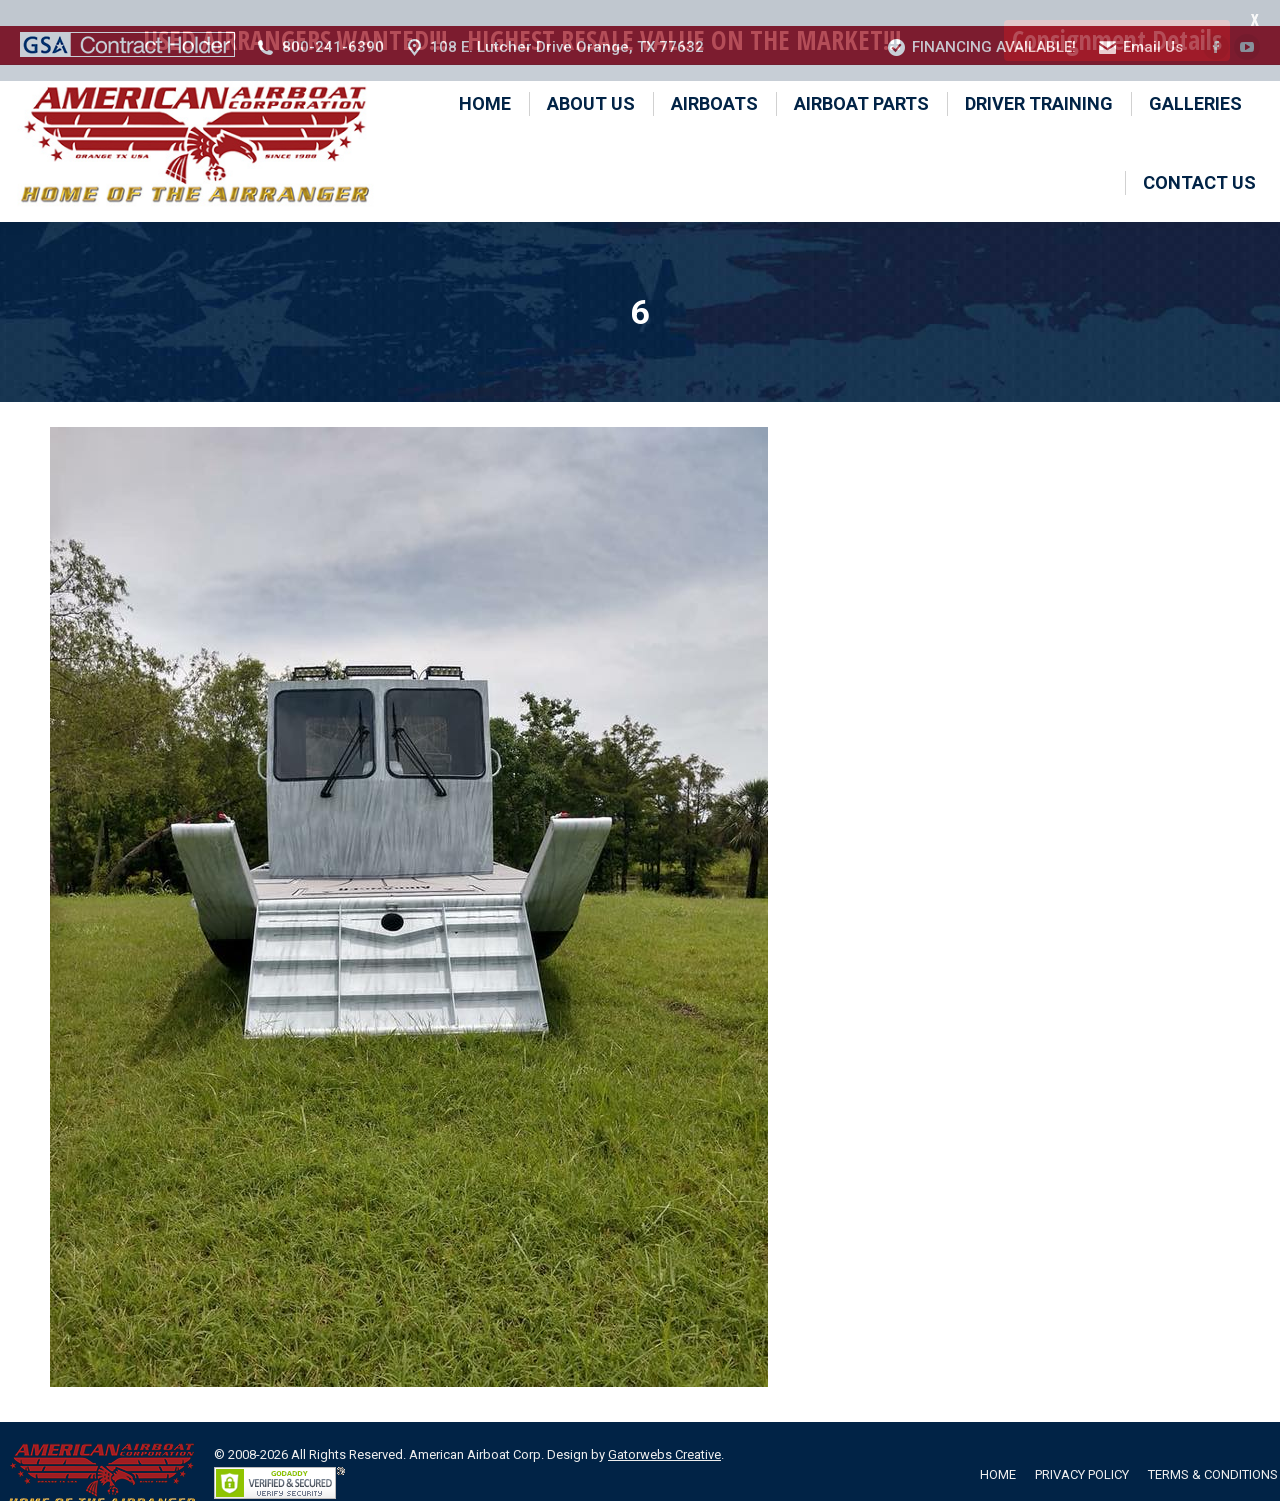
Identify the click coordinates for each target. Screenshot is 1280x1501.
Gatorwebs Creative (664, 1428)
